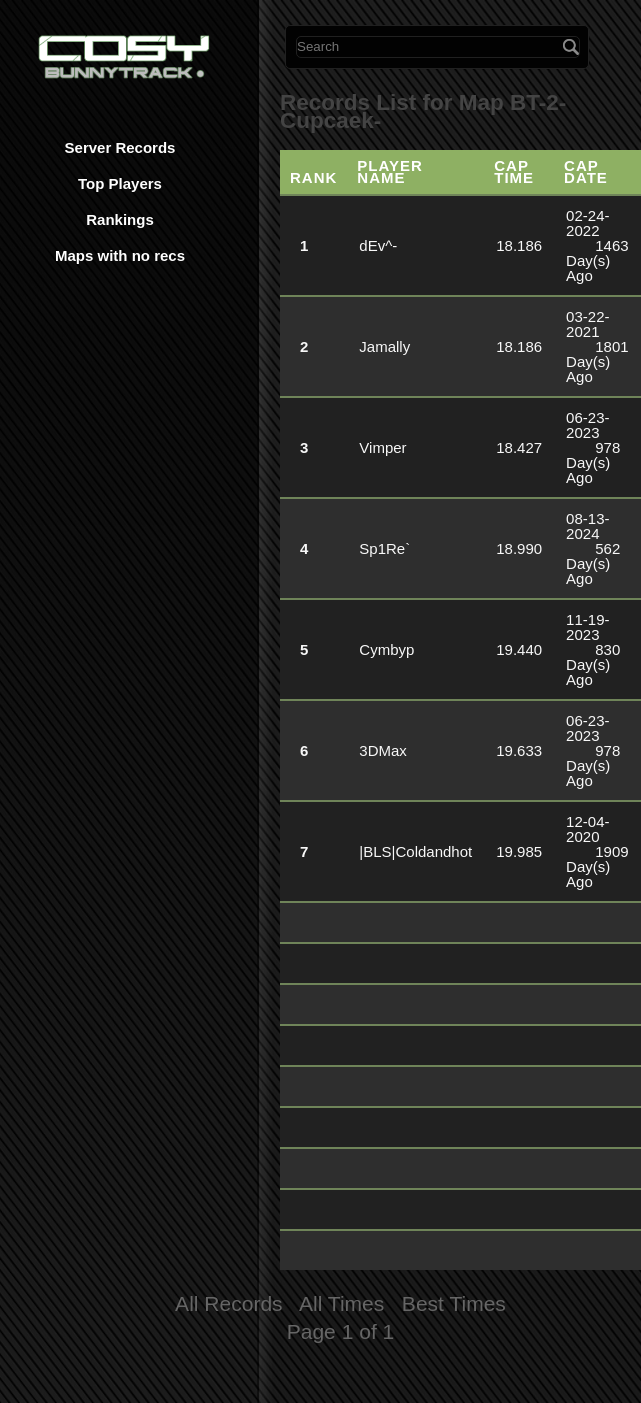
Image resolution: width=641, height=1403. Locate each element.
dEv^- (378, 245)
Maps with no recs (120, 255)
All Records (229, 1303)
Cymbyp (386, 649)
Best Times (454, 1303)
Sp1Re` (384, 548)
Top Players (120, 183)
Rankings (120, 219)
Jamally (384, 346)
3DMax (383, 750)
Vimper (382, 447)
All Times (341, 1303)
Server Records (120, 147)
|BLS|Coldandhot (415, 851)
